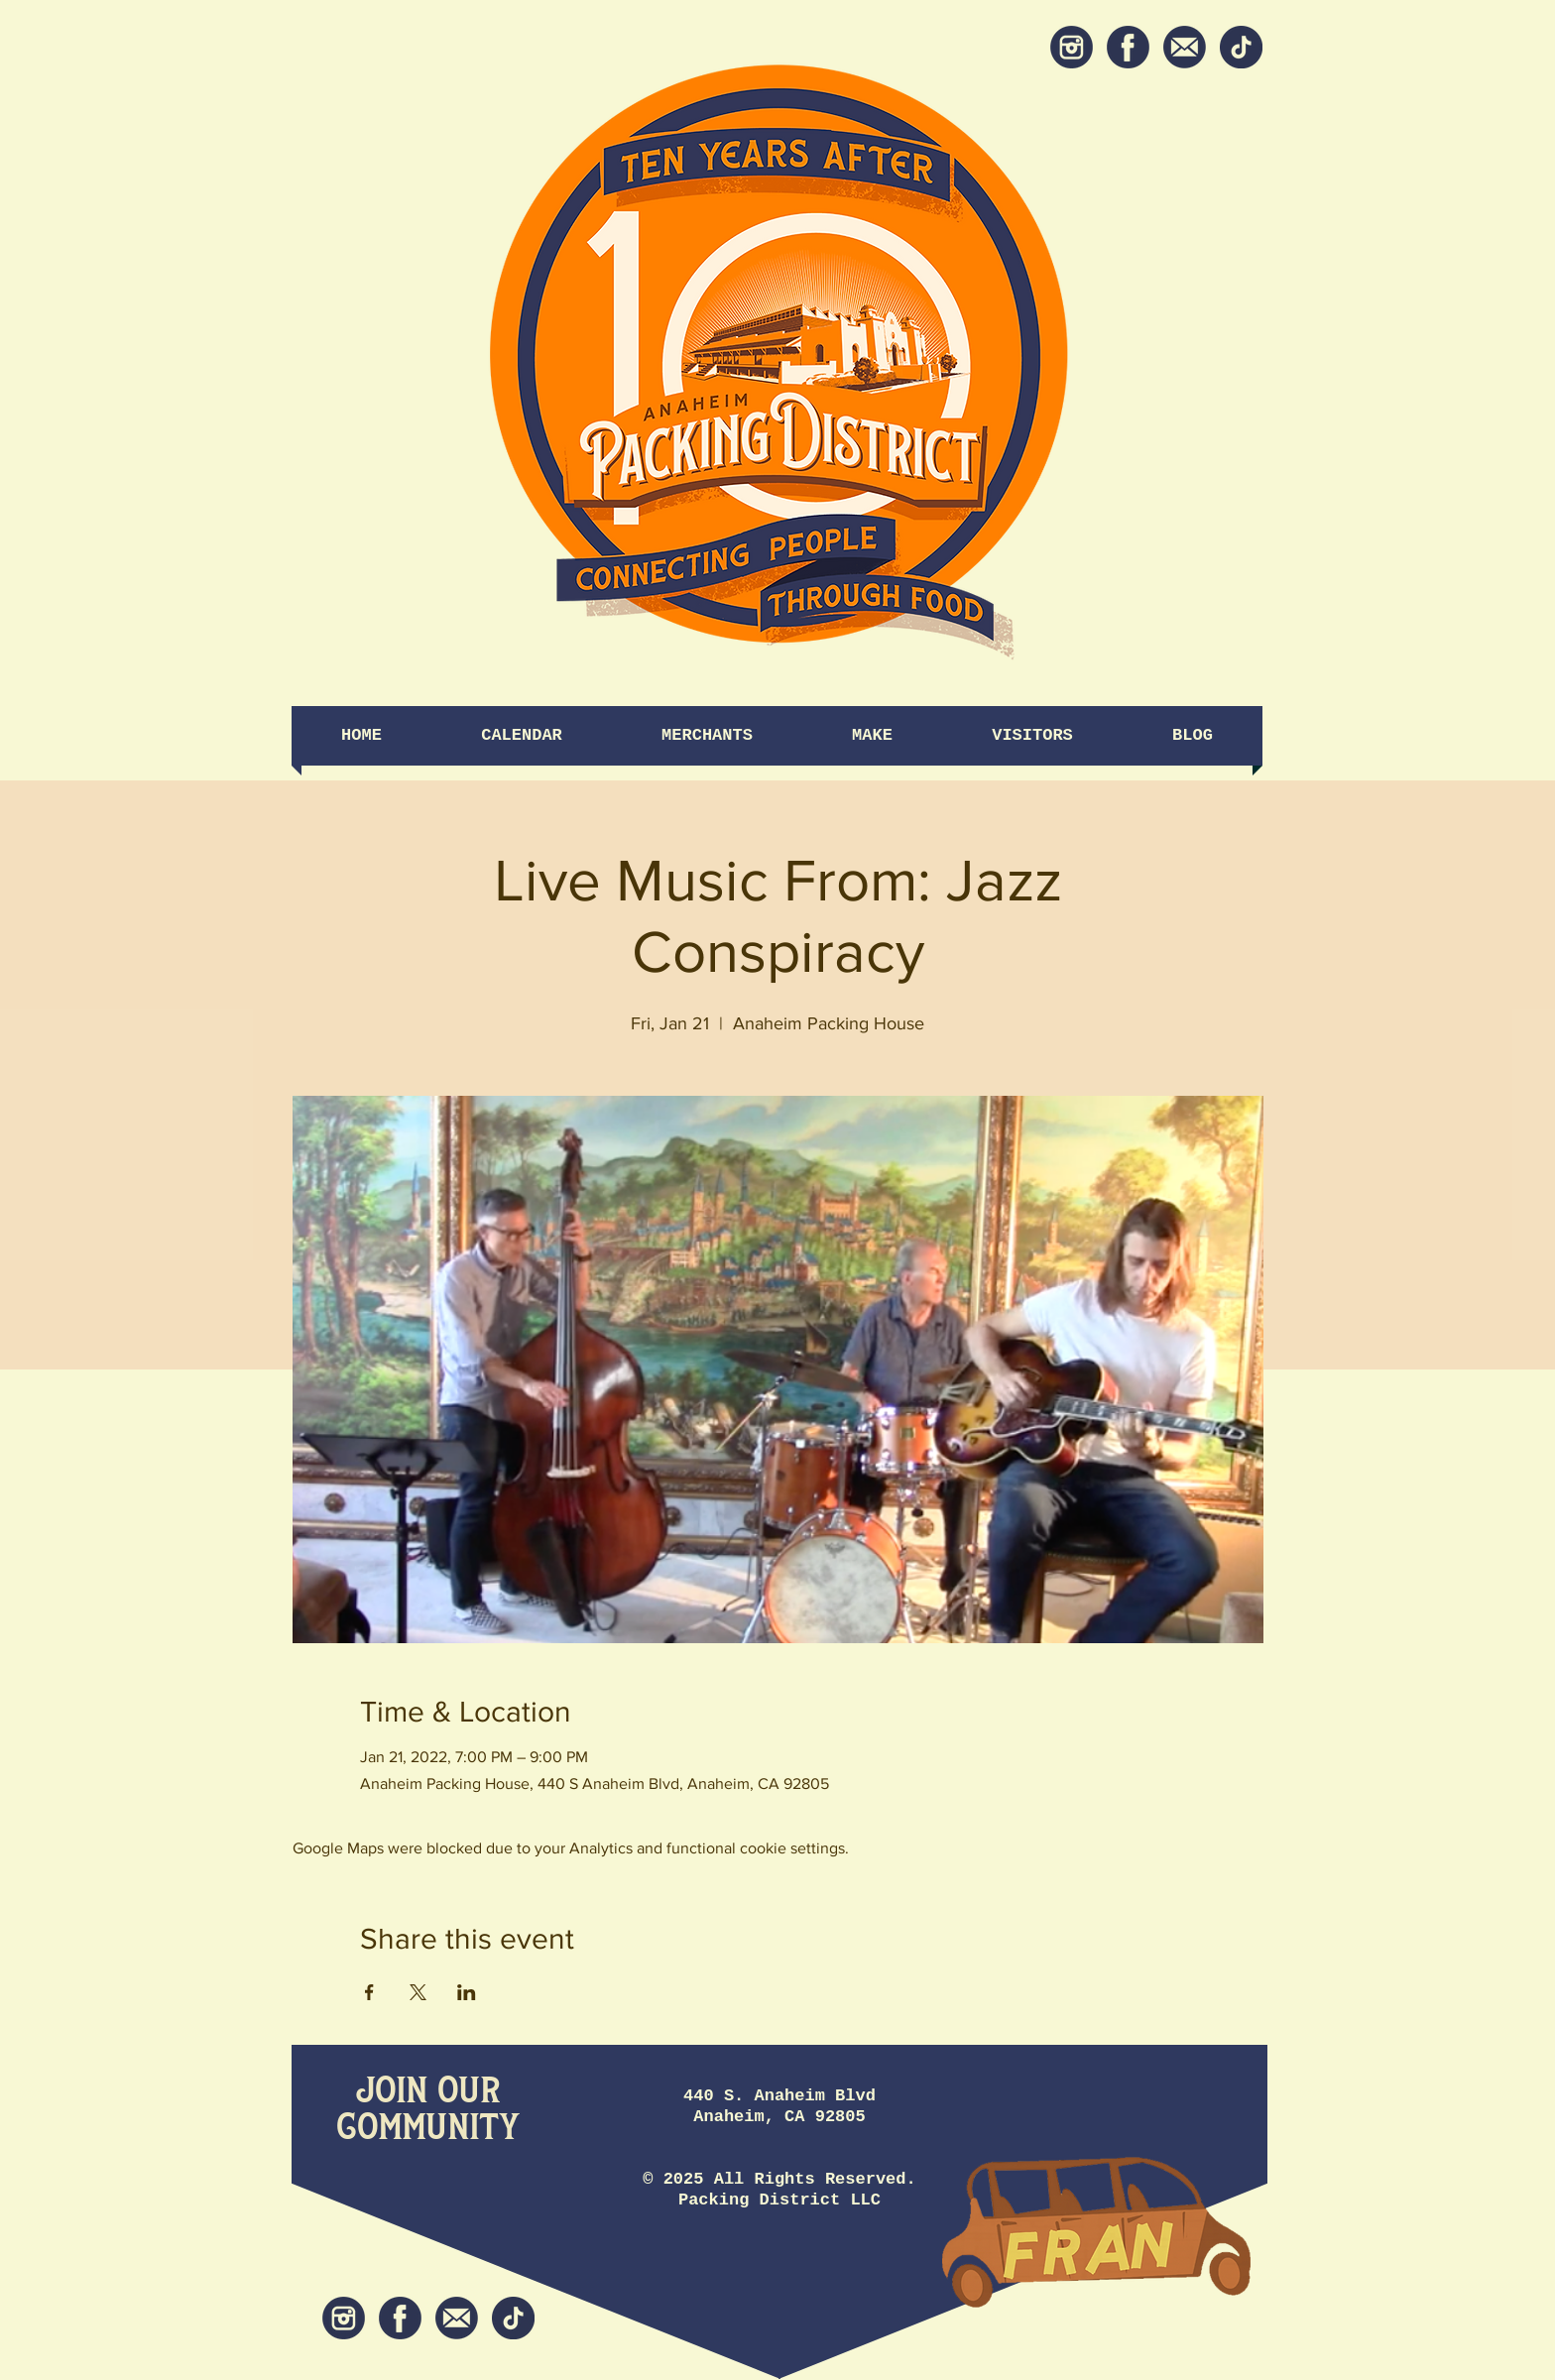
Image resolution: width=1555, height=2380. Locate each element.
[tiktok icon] (1241, 47)
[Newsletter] (1184, 47)
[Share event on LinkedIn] (466, 1992)
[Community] (428, 2128)
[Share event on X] (418, 1992)
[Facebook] (1128, 47)
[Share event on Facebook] (369, 1992)
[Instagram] (1071, 47)
